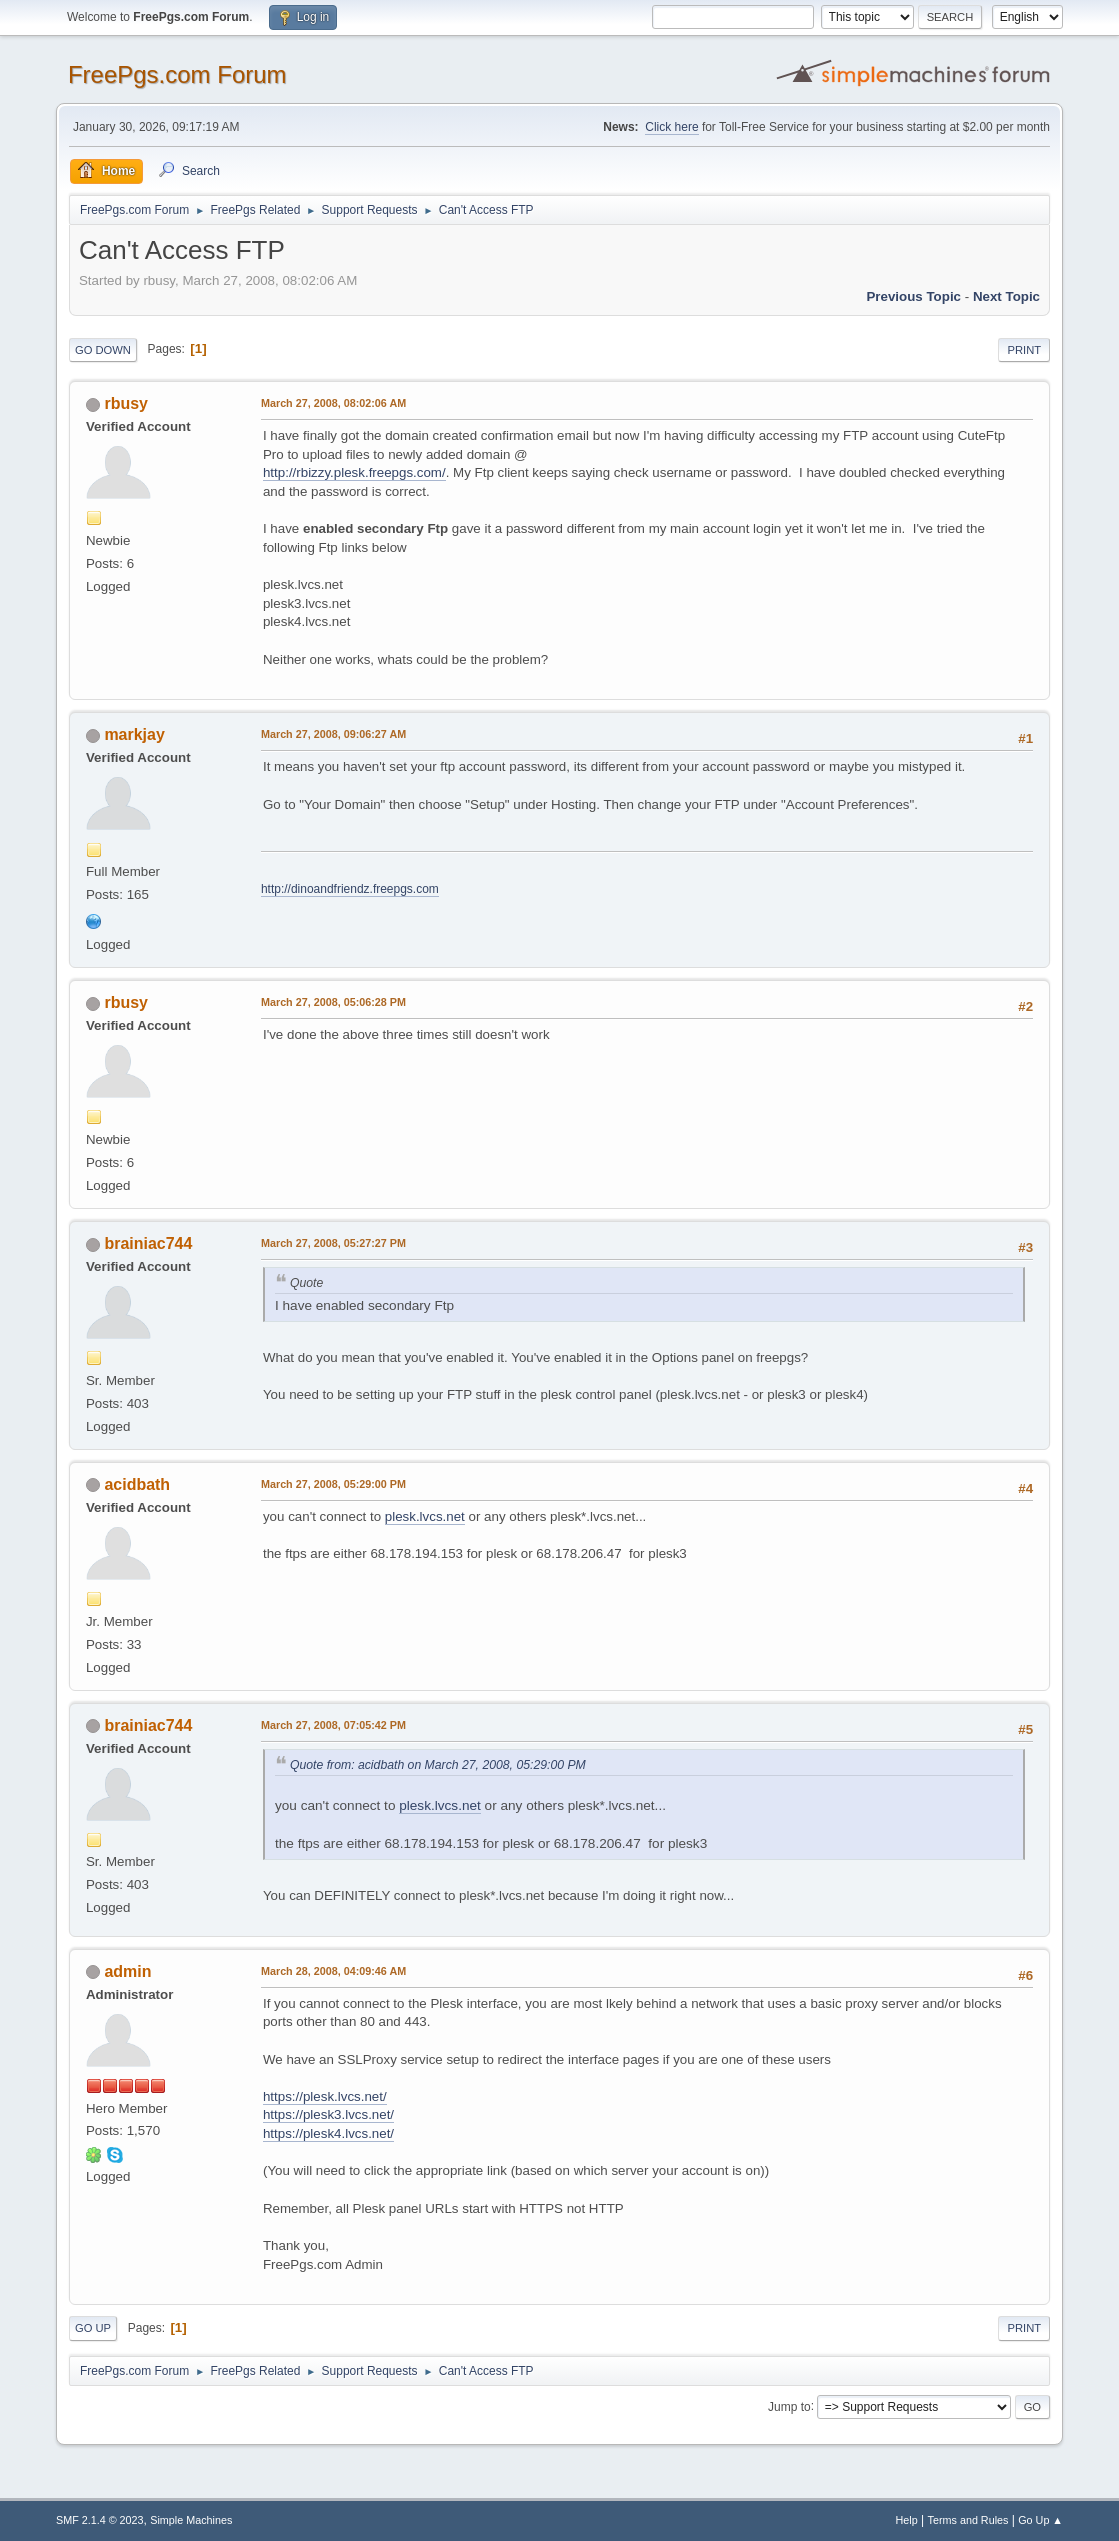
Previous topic (913, 296)
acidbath (137, 1484)
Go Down (103, 350)
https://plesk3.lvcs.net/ (328, 2114)
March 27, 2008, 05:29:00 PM (333, 1484)
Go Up (93, 2328)
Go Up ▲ (1040, 2520)
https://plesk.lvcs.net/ (325, 2096)
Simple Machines (191, 2520)
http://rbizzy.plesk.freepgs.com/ (354, 472)
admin (127, 1971)
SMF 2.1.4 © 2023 (100, 2520)
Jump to (789, 2406)
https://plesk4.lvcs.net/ (328, 2133)
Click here (671, 127)
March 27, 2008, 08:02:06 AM (333, 403)
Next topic (1006, 296)
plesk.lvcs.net (425, 1516)
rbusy (126, 403)
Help (907, 2520)
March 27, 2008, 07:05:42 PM (333, 1725)
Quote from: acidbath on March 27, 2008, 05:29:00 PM (438, 1765)
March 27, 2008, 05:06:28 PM (333, 1002)
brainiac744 (148, 1243)
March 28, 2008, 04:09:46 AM (333, 1971)
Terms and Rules (968, 2520)
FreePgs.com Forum (177, 74)
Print (1024, 350)
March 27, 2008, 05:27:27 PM (333, 1243)
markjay (134, 734)
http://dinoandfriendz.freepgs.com (350, 889)
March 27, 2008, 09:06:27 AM (333, 734)
